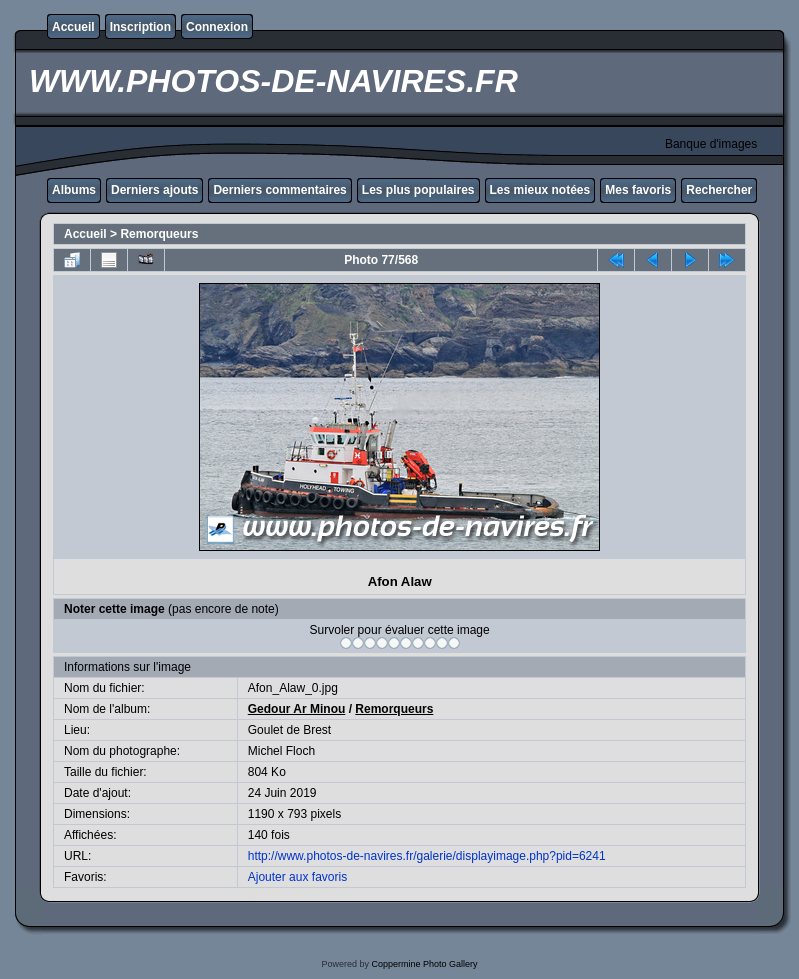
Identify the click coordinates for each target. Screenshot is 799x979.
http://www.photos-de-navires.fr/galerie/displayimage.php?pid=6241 (427, 856)
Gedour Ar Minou (297, 709)
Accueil (73, 27)
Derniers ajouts (154, 190)
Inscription (140, 27)
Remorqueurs (159, 234)
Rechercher (719, 190)
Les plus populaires (418, 190)
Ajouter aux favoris (297, 877)
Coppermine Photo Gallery (424, 964)
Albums (74, 190)
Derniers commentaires (279, 190)
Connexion (217, 27)
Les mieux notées (540, 190)
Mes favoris (638, 190)
